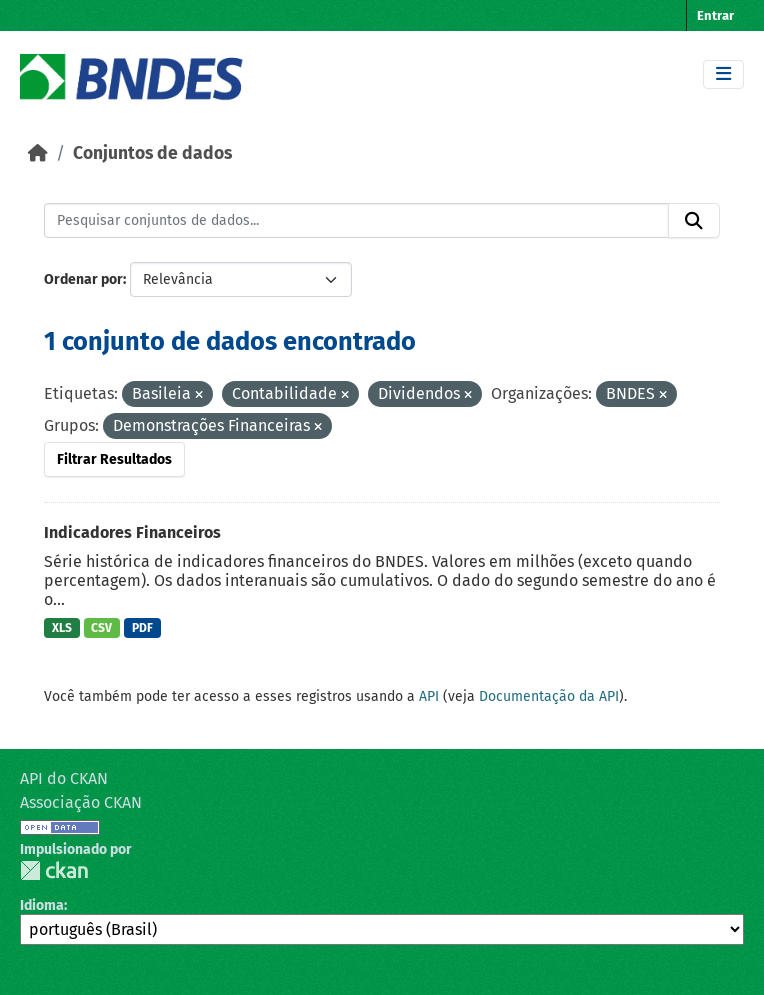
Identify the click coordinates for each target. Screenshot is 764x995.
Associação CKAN (81, 802)
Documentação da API (549, 696)
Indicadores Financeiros (132, 532)
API (429, 696)
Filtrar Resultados (114, 459)
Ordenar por (83, 279)
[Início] (38, 153)
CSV (101, 628)
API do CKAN (64, 778)
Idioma (42, 905)
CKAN (54, 870)
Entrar (715, 15)
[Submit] (694, 221)
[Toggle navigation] (723, 74)
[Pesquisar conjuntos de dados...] (356, 221)
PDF (142, 628)
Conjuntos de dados (152, 153)
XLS (62, 628)
